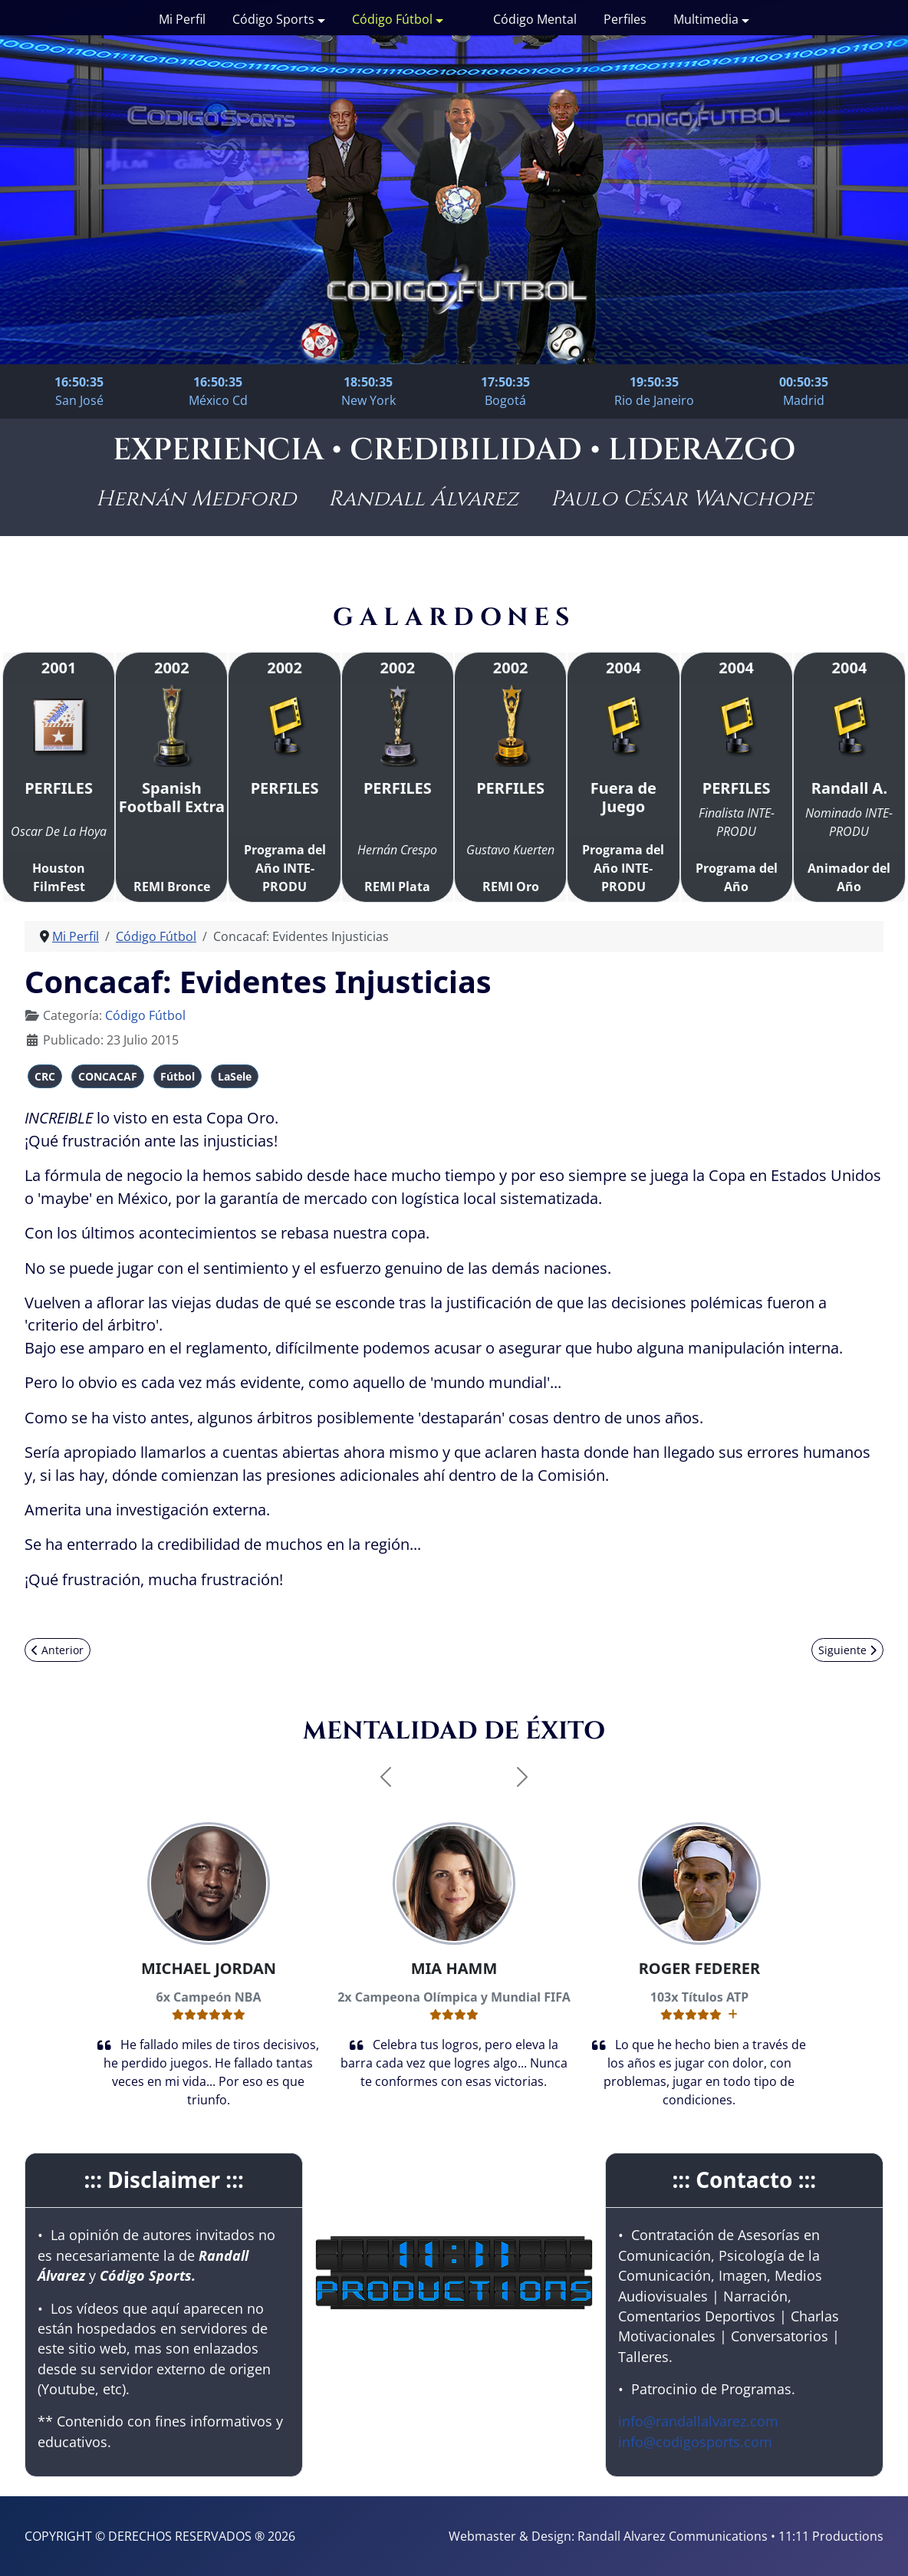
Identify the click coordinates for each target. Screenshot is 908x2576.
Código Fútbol (392, 19)
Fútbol (177, 1076)
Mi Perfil (182, 19)
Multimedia (706, 19)
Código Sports (273, 19)
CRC (45, 1076)
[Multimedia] (744, 19)
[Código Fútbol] (438, 19)
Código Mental (535, 19)
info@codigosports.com (695, 2442)
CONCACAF (107, 1076)
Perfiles (625, 19)
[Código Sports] (319, 19)
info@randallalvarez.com (698, 2421)
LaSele (235, 1076)
